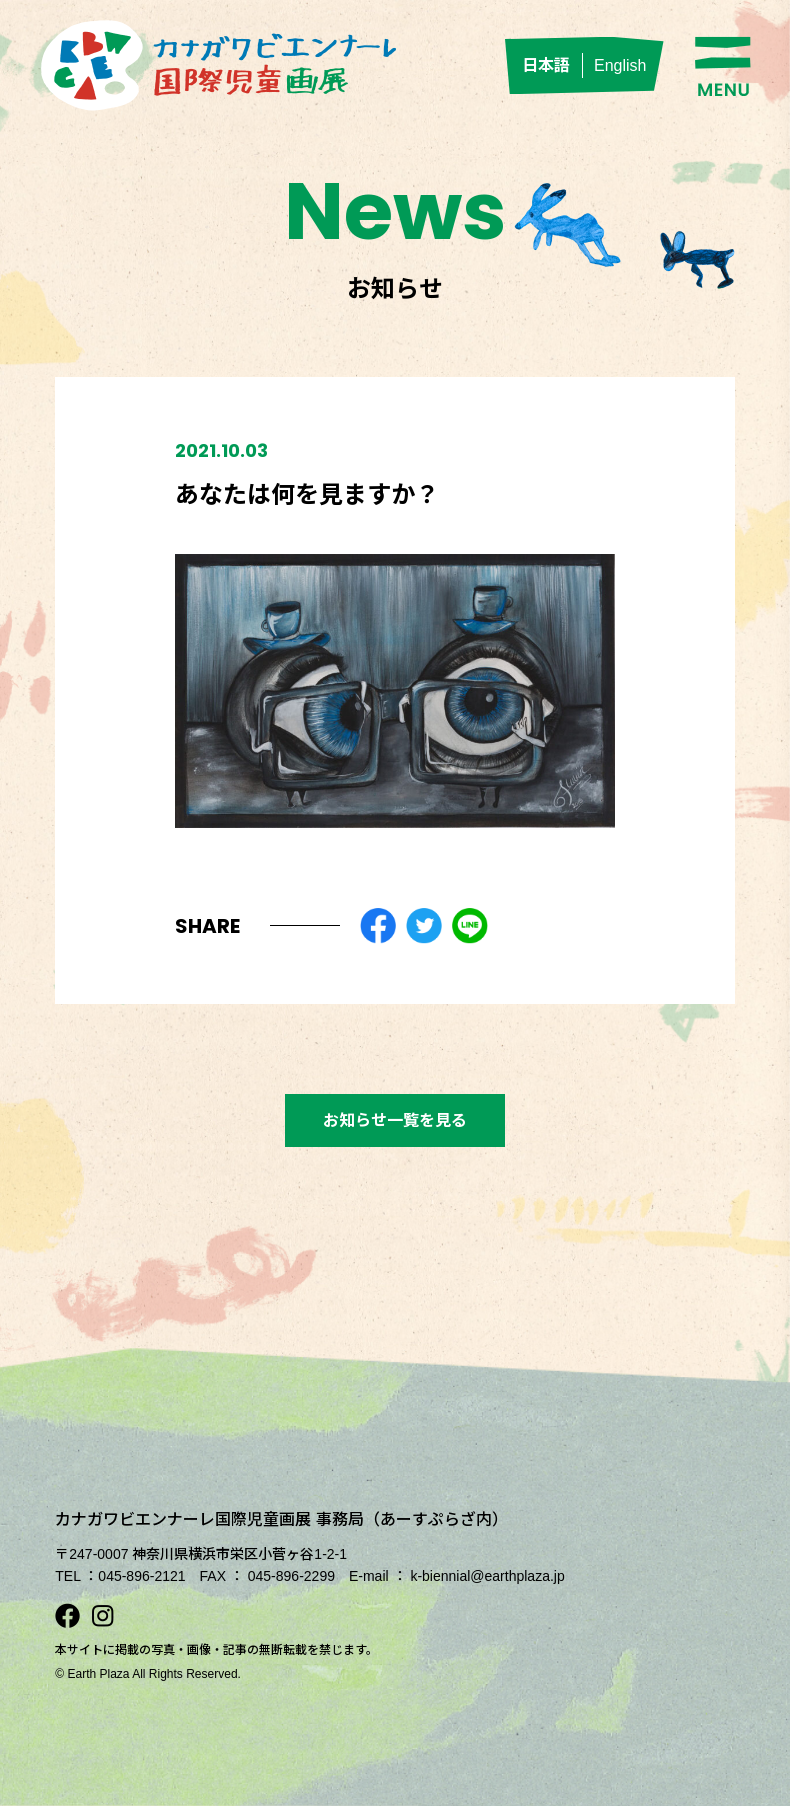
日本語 (546, 65)
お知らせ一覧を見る (395, 1120)
